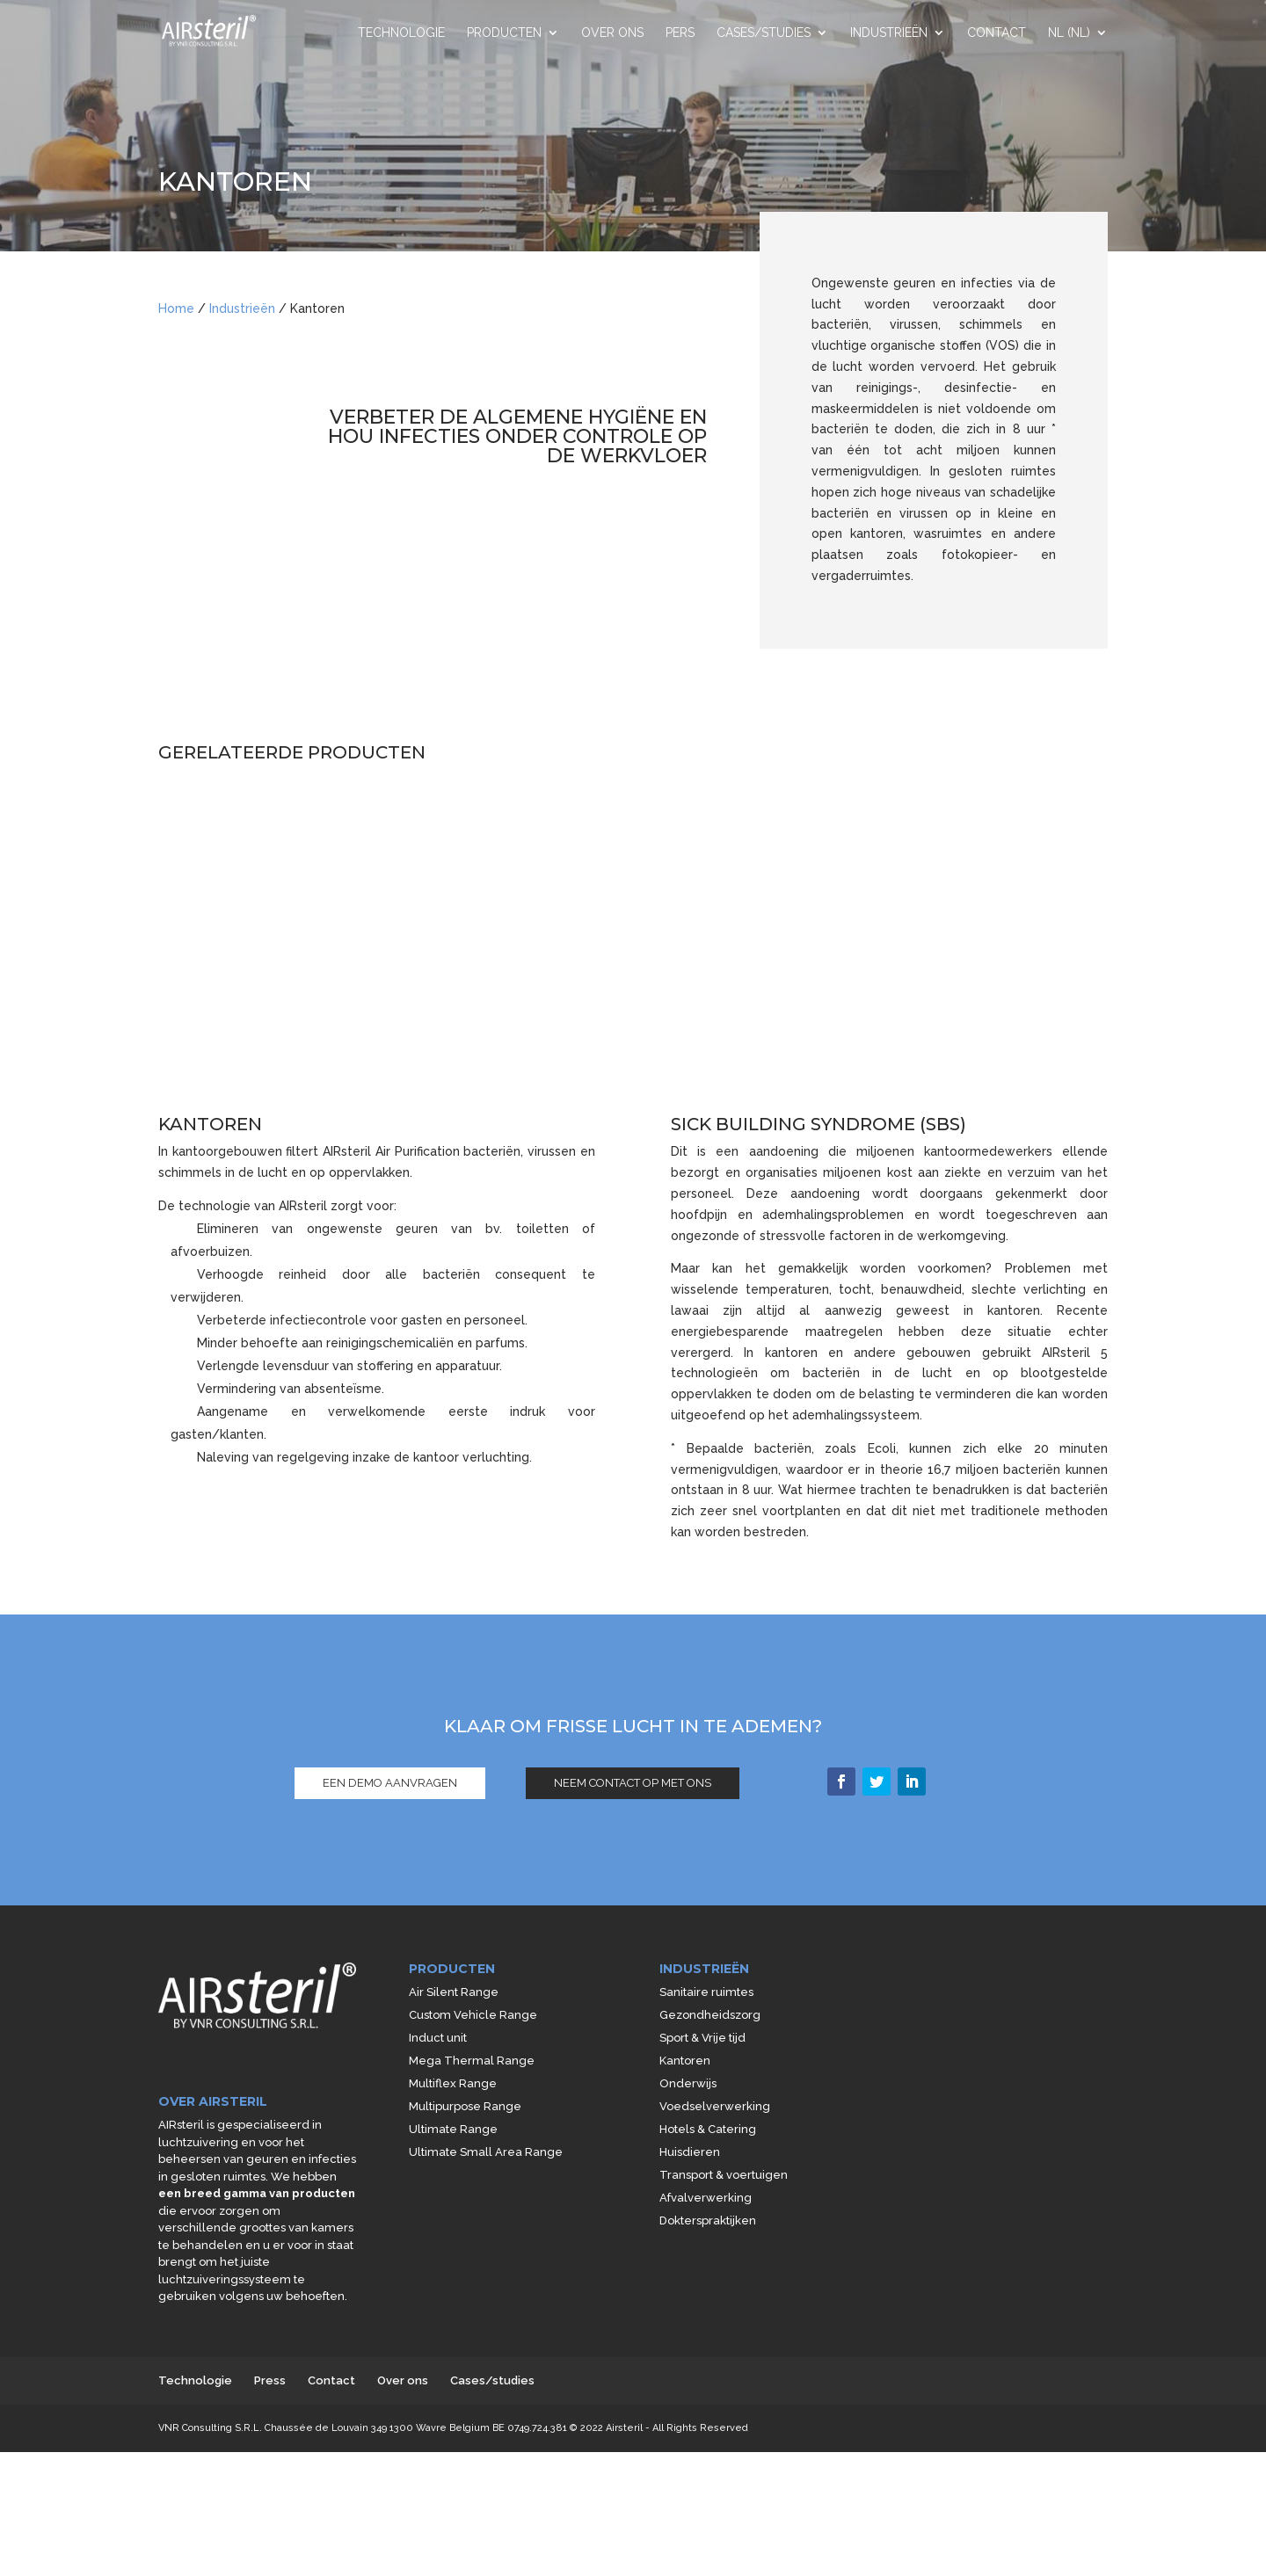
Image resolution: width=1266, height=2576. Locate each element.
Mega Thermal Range (472, 2060)
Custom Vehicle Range (473, 2014)
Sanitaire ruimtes (706, 1992)
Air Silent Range (453, 1992)
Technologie (401, 33)
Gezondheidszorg (709, 2014)
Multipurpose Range (465, 2106)
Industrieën (889, 33)
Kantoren (684, 2060)
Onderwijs (688, 2083)
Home (176, 308)
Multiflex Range (453, 2083)
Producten (504, 33)
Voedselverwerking (714, 2106)
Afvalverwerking (705, 2197)
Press (270, 2380)
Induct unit (438, 2037)
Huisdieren (689, 2152)
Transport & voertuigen (723, 2174)
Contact (996, 33)
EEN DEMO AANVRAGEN (390, 1782)
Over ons (612, 33)
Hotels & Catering (707, 2129)
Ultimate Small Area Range (486, 2152)
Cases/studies (764, 33)
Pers (680, 33)
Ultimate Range (453, 2129)
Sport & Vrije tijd (702, 2037)
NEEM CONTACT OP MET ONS (632, 1782)
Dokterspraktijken (707, 2220)
